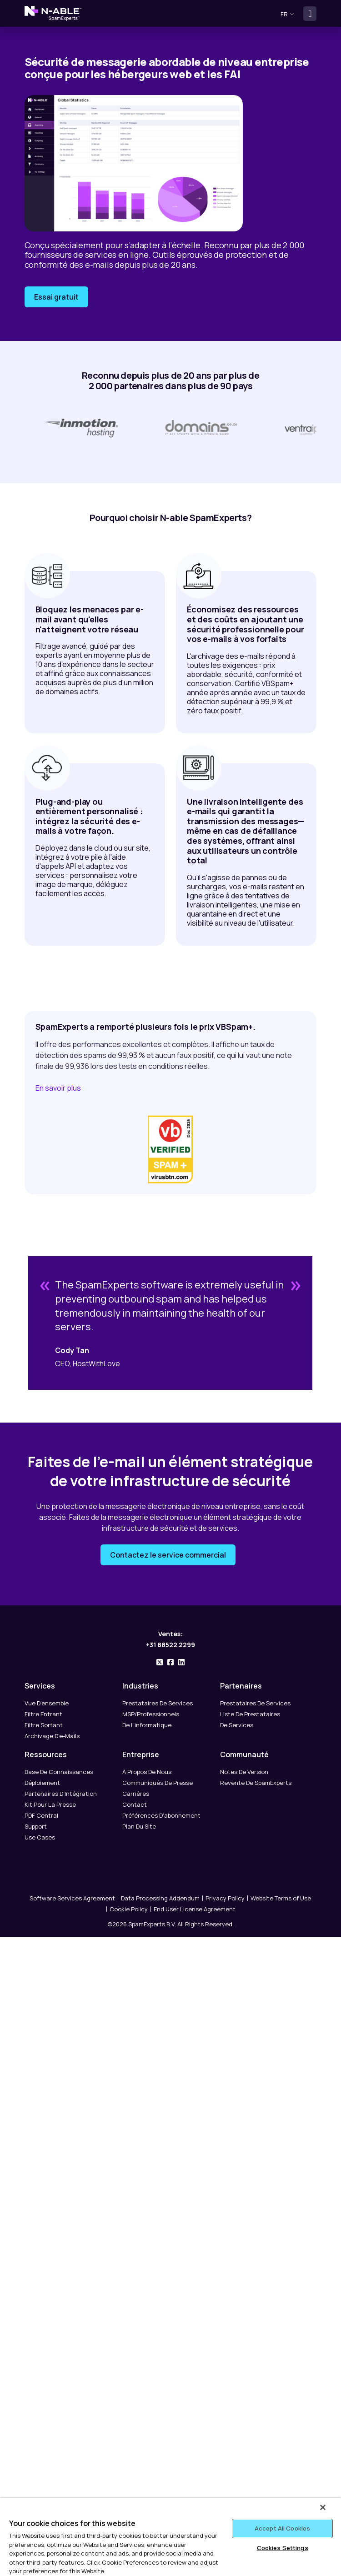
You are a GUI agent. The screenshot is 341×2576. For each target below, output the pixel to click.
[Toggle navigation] (309, 13)
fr (287, 14)
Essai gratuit (56, 297)
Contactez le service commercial (168, 1559)
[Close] (323, 2507)
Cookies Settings (282, 2548)
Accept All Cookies (282, 2528)
